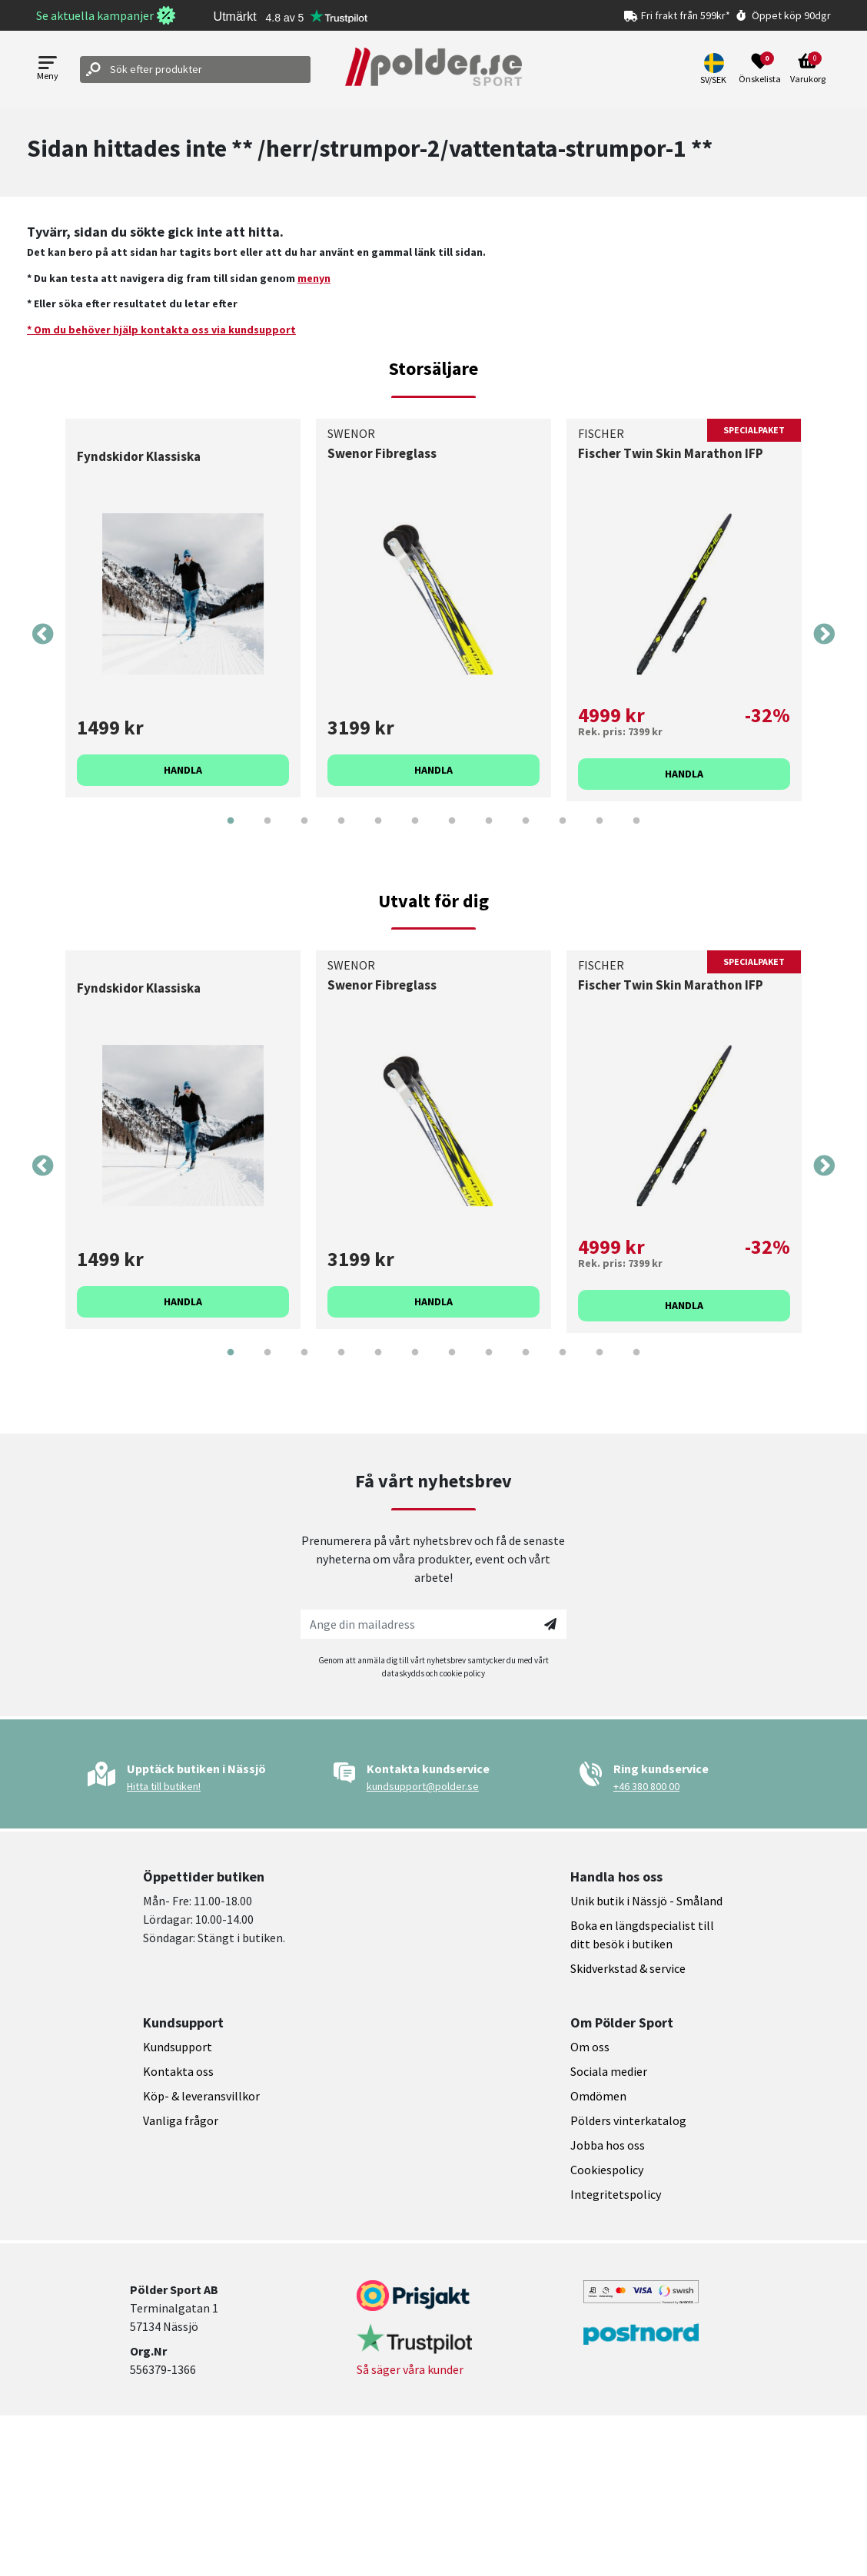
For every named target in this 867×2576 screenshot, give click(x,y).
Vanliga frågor (180, 2120)
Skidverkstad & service (628, 1968)
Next (824, 634)
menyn (314, 278)
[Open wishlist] (760, 69)
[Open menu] (47, 69)
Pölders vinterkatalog (628, 2120)
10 (562, 832)
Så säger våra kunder (410, 2369)
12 (636, 832)
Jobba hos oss (607, 2145)
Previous (43, 634)
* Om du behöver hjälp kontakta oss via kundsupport (161, 330)
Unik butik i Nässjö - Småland (646, 1900)
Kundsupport (177, 2046)
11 (599, 832)
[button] (715, 69)
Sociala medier (608, 2071)
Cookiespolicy (606, 2169)
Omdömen (598, 2096)
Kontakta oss (178, 2071)
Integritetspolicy (615, 2194)
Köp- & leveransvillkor (201, 2096)
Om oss (590, 2046)
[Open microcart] (808, 69)
